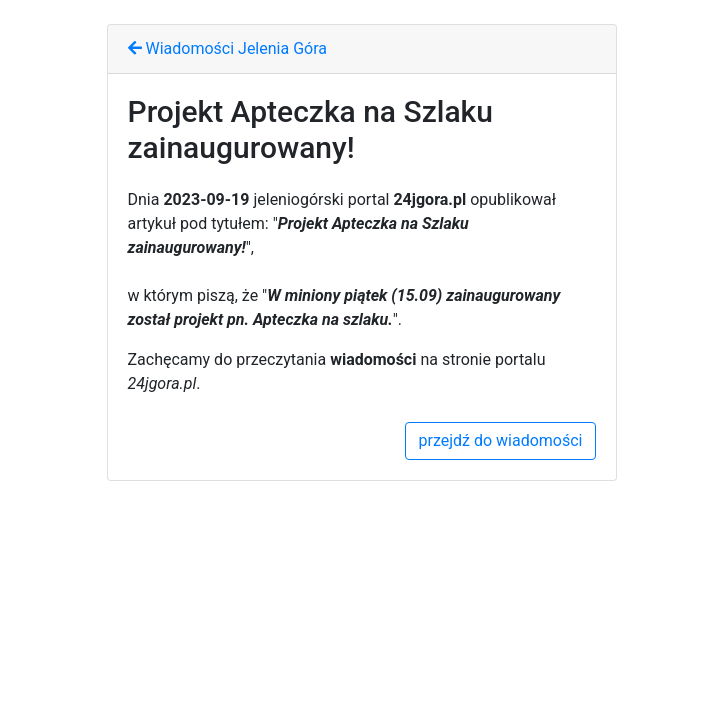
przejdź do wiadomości (500, 440)
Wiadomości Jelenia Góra (227, 48)
